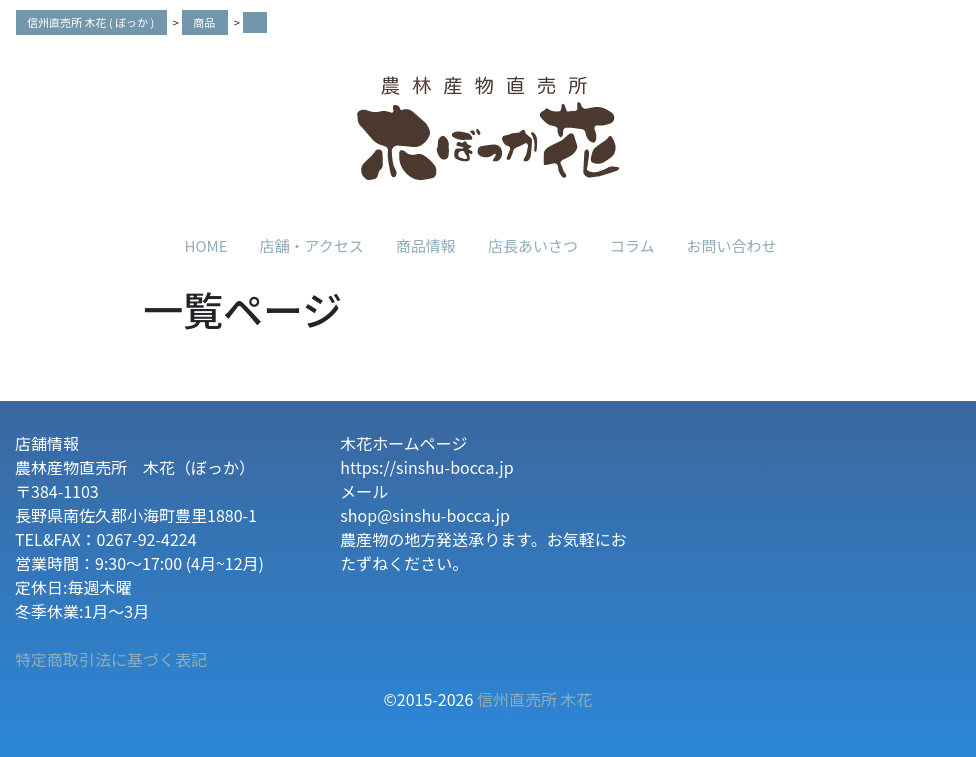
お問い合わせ (731, 245)
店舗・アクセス (312, 245)
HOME (206, 245)
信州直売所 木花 (535, 699)
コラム (632, 245)
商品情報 (426, 245)
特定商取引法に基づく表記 (111, 659)
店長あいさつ (533, 245)
